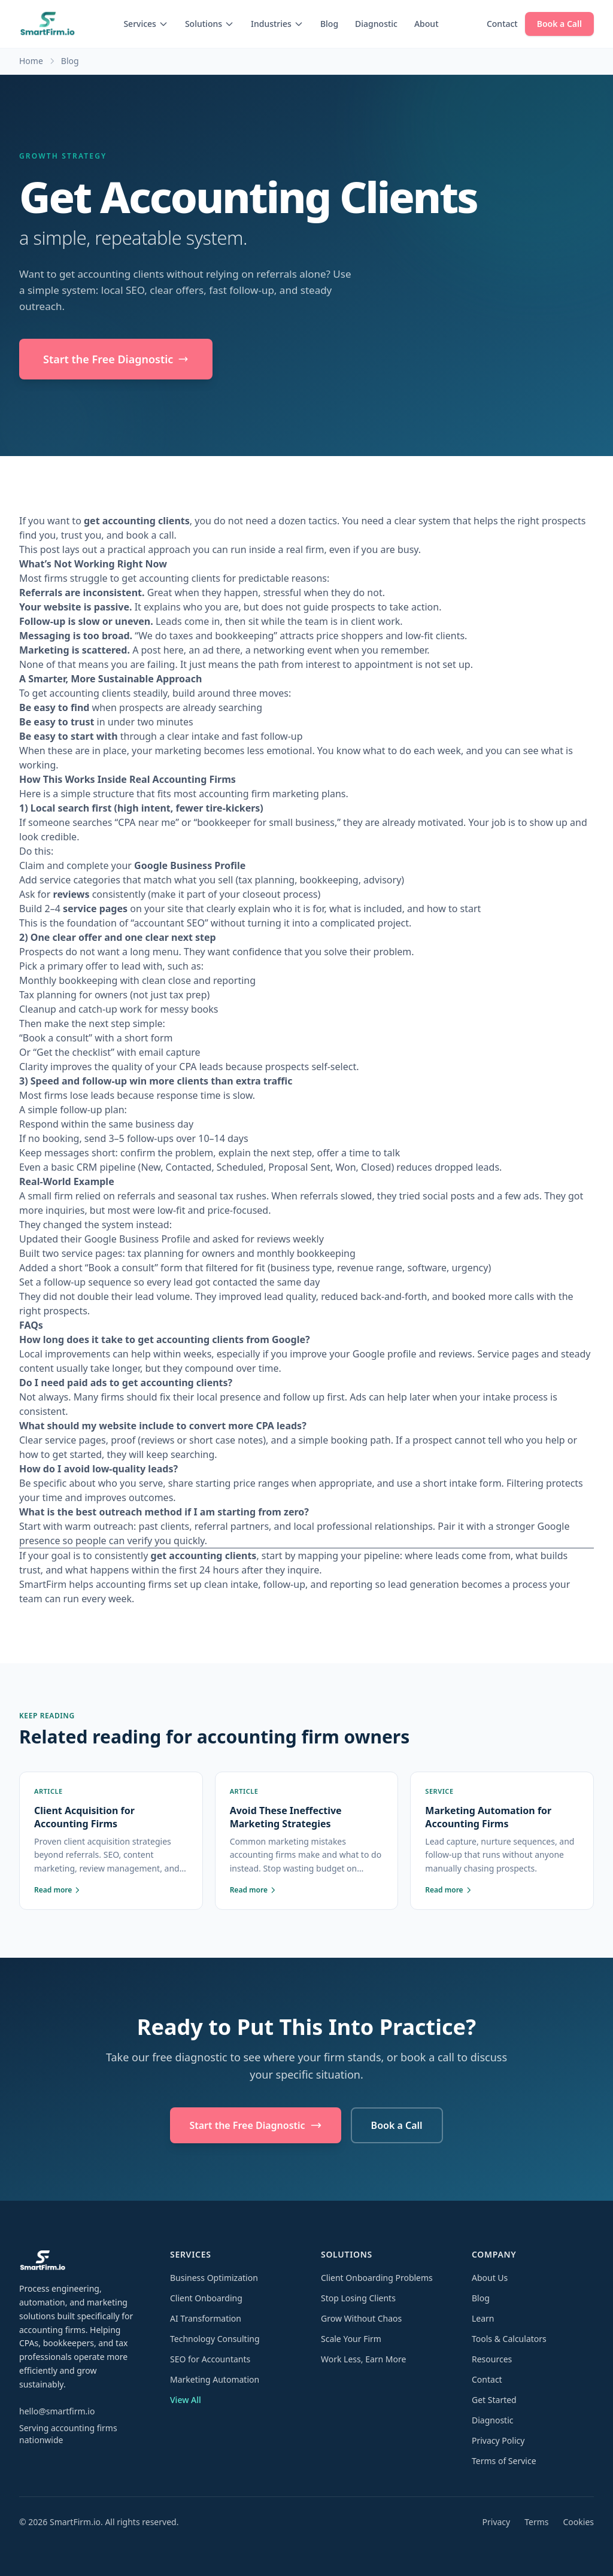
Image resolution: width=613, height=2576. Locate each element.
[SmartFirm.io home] (47, 24)
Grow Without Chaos (361, 2318)
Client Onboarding (206, 2298)
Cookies (578, 2522)
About (426, 23)
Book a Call (559, 23)
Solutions (209, 23)
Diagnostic (376, 23)
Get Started (494, 2399)
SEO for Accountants (210, 2359)
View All (185, 2399)
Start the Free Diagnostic (116, 359)
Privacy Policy (498, 2440)
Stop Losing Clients (358, 2298)
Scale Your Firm (351, 2338)
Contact (502, 23)
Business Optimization (214, 2277)
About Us (490, 2277)
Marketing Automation (214, 2379)
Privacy (496, 2522)
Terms (536, 2522)
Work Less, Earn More (363, 2359)
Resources (492, 2359)
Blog (329, 23)
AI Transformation (205, 2318)
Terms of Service (504, 2460)
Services (145, 23)
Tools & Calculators (509, 2338)
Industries (277, 23)
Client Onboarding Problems (377, 2277)
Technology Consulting (215, 2338)
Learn (483, 2318)
